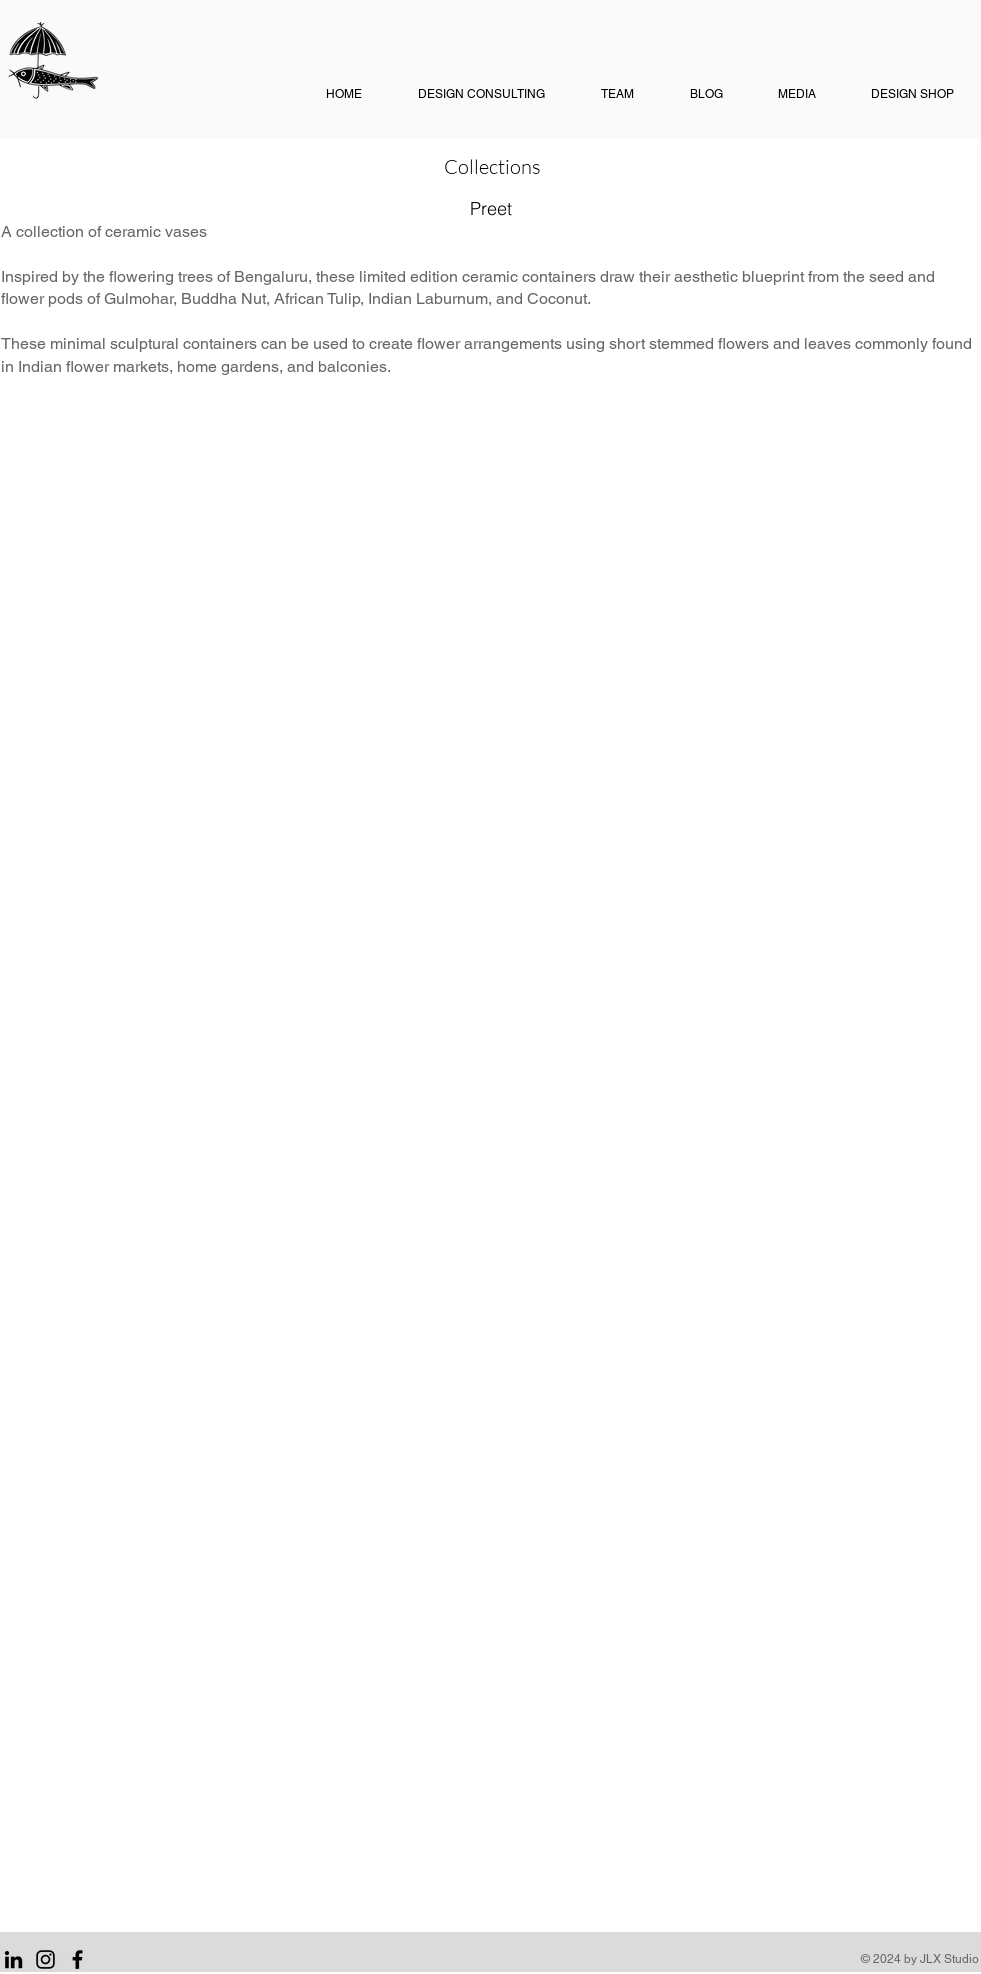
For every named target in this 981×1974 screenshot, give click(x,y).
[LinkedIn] (13, 1959)
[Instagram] (45, 1959)
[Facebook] (77, 1959)
